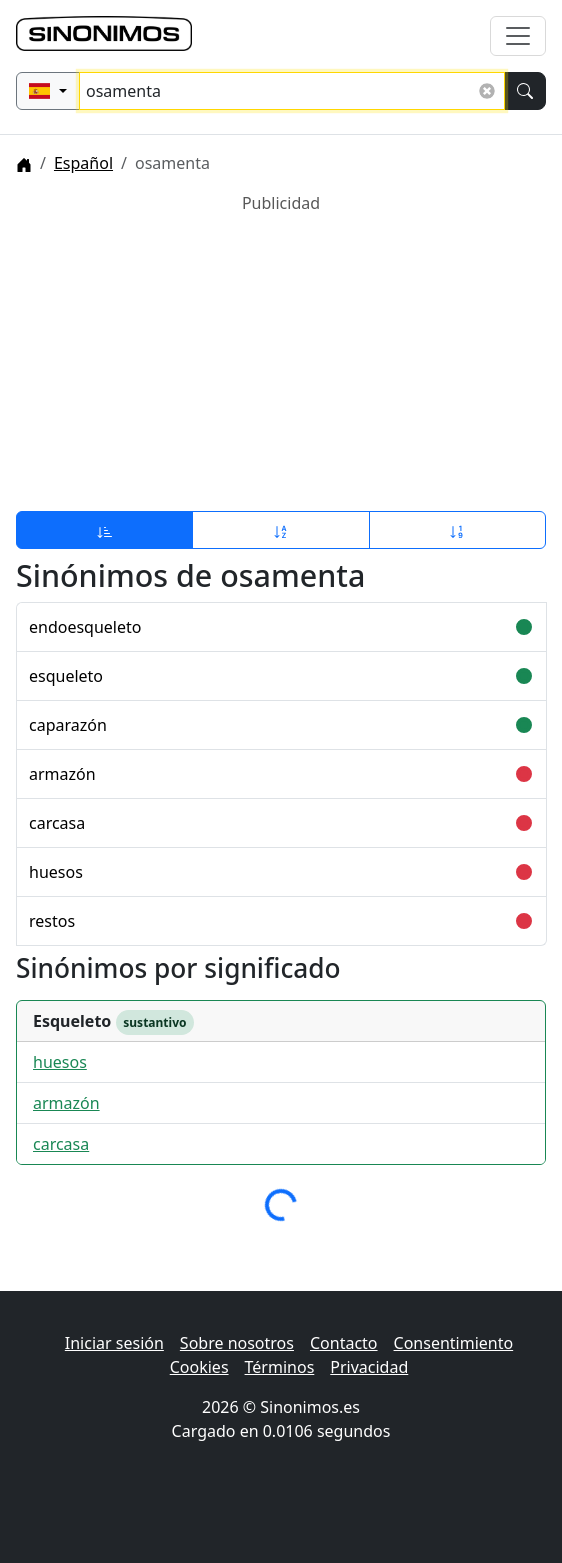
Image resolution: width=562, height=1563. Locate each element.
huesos (56, 872)
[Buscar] (525, 91)
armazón (62, 774)
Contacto (344, 1343)
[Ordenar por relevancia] (104, 530)
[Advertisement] (281, 355)
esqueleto (66, 676)
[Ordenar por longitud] (457, 530)
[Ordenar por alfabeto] (280, 530)
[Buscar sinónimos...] (292, 91)
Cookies (199, 1367)
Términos (280, 1367)
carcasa (57, 823)
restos (52, 921)
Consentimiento (454, 1343)
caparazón (68, 725)
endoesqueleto (85, 627)
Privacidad (369, 1367)
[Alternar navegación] (518, 36)
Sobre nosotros (237, 1343)
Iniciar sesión (114, 1343)
